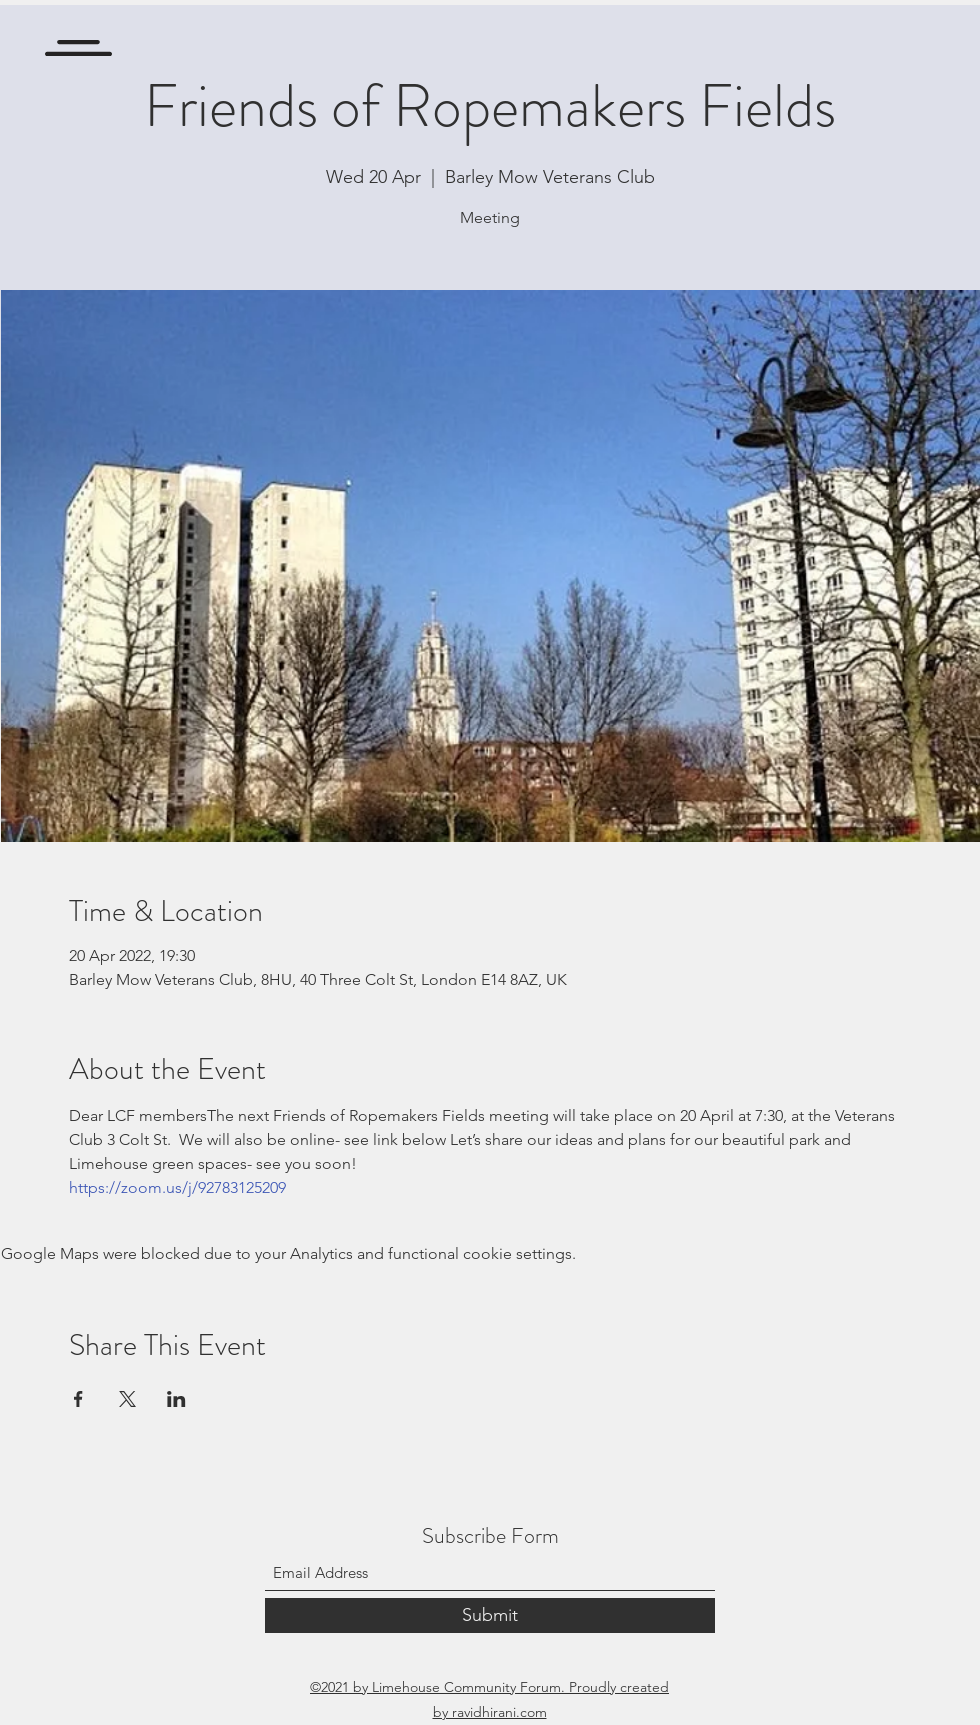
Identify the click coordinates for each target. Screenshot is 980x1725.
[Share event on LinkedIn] (176, 1399)
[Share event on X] (127, 1399)
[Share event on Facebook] (78, 1399)
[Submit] (490, 1615)
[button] (78, 48)
